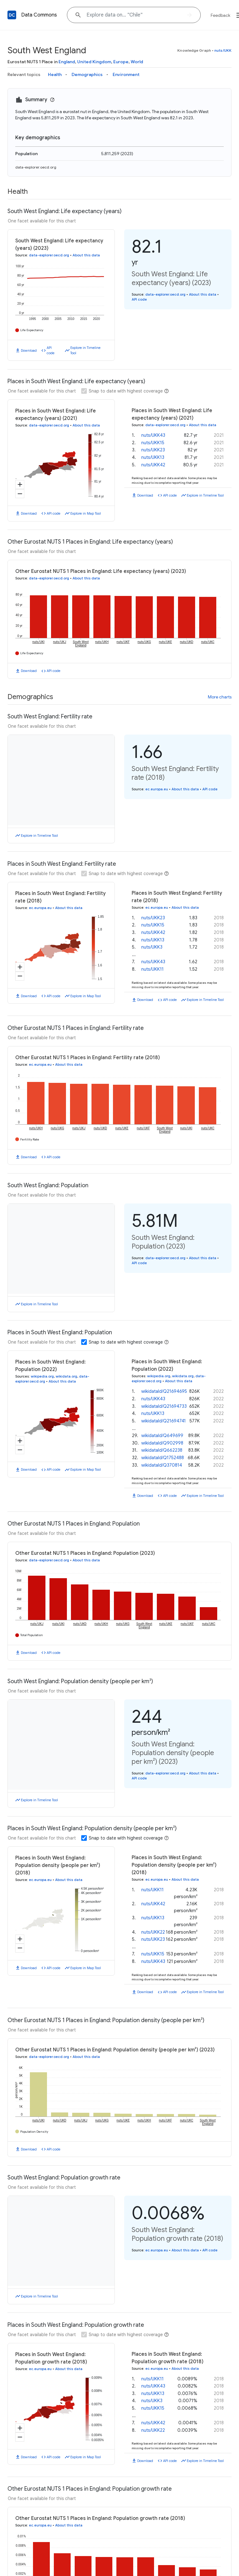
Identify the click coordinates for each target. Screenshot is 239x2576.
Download (29, 350)
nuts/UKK (223, 50)
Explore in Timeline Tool (85, 350)
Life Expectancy (31, 330)
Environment (126, 74)
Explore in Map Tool (85, 513)
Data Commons (39, 15)
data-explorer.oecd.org (35, 167)
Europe (121, 61)
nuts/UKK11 (152, 1873)
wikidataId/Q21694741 (163, 1413)
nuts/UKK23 (153, 450)
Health (55, 74)
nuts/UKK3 (151, 947)
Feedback (220, 15)
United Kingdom (94, 61)
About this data (86, 255)
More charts (220, 697)
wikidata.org (66, 1368)
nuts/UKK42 (153, 465)
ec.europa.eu (156, 789)
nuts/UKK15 (152, 442)
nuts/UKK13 (152, 457)
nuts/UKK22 (153, 1916)
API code (50, 350)
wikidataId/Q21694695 (164, 1383)
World (137, 61)
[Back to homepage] (11, 15)
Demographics (87, 74)
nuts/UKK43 (153, 435)
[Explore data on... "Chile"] (134, 15)
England (67, 61)
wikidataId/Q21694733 (164, 1398)
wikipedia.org (42, 1368)
